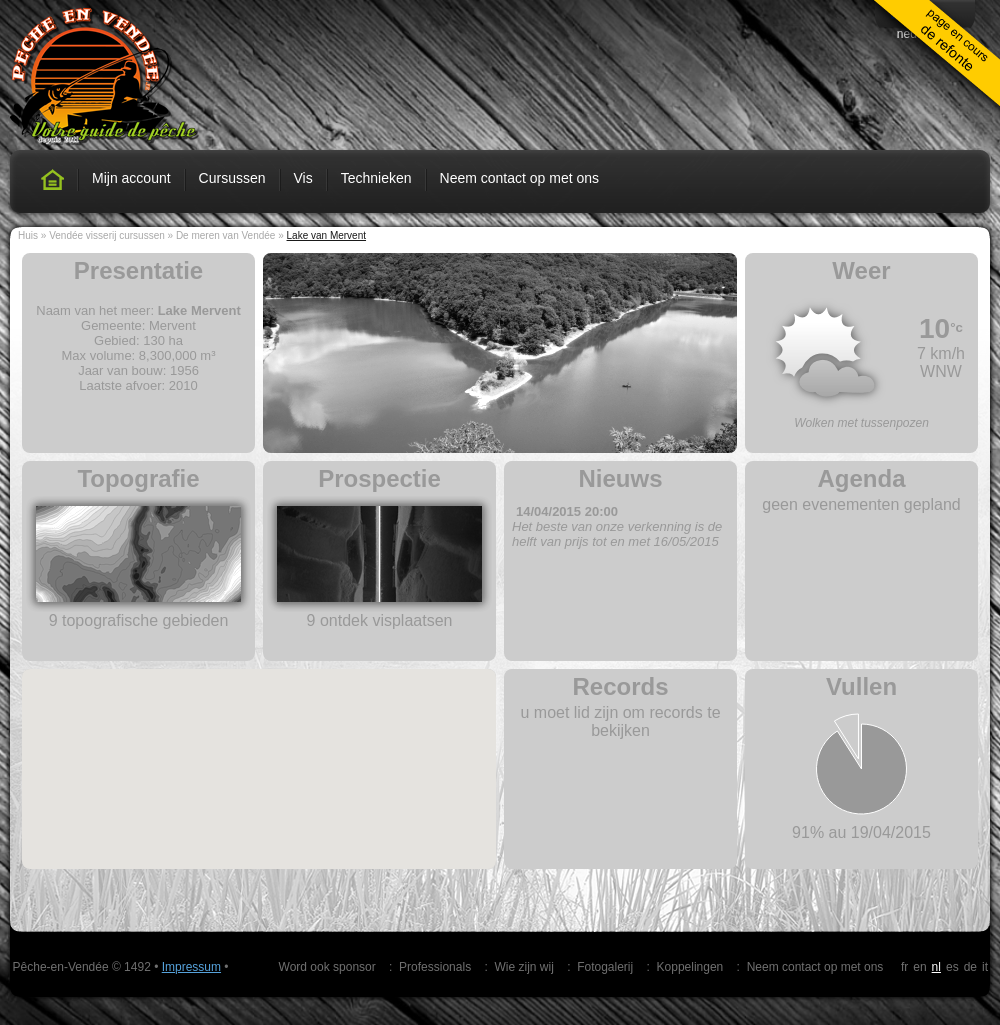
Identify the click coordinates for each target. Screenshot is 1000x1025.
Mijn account (131, 178)
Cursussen (232, 178)
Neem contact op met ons (520, 178)
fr (904, 967)
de (970, 967)
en (919, 967)
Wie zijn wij (523, 967)
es (952, 967)
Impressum (191, 967)
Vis (303, 178)
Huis (28, 235)
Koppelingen (690, 967)
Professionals (435, 967)
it (985, 967)
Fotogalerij (605, 967)
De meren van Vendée (226, 235)
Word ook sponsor (327, 967)
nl (936, 967)
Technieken (376, 178)
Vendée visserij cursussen (107, 235)
